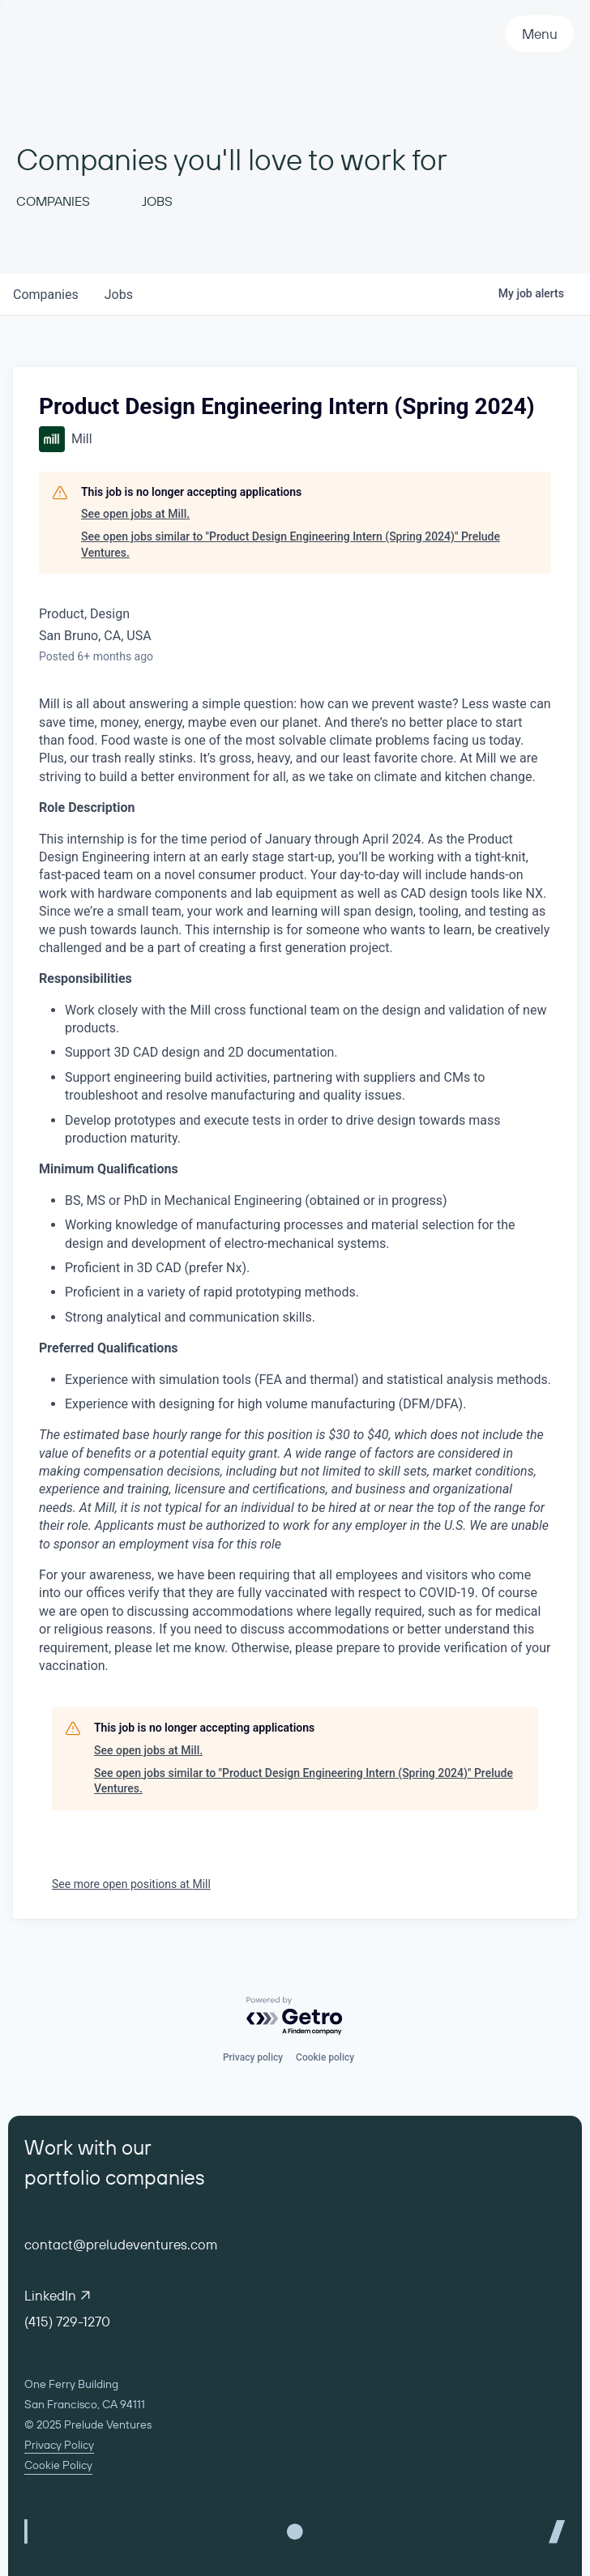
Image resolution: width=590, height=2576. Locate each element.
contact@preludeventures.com (120, 2244)
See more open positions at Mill (131, 1884)
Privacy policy (253, 2057)
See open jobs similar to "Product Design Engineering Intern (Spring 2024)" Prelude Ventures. (290, 544)
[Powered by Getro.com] (295, 2016)
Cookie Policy (58, 2465)
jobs (119, 294)
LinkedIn (57, 2295)
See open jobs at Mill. (135, 513)
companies (46, 294)
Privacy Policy (59, 2444)
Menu (540, 33)
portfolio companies (114, 2176)
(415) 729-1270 (67, 2321)
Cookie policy (325, 2057)
